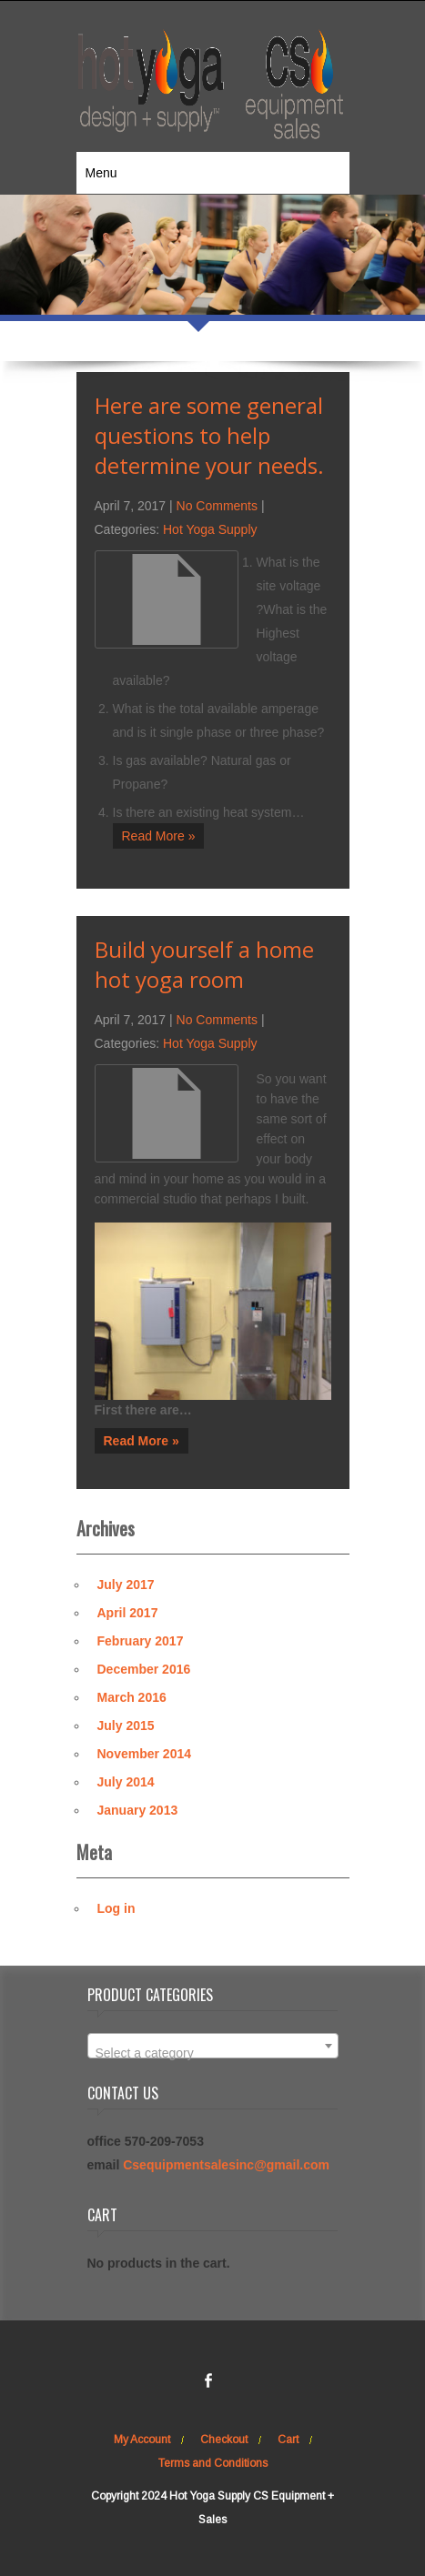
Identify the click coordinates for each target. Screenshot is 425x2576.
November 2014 (144, 1753)
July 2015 (126, 1725)
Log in (116, 1908)
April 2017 (127, 1612)
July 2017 (126, 1584)
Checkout (224, 2439)
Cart (288, 2439)
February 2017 (140, 1641)
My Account (142, 2439)
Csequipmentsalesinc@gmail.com (226, 2165)
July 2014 (126, 1782)
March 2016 (132, 1697)
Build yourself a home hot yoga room (204, 964)
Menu (101, 173)
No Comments (217, 505)
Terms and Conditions (213, 2463)
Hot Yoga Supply (210, 529)
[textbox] (213, 2053)
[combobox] (213, 2045)
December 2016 (144, 1669)
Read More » (159, 836)
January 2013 (137, 1810)
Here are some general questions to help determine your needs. (209, 435)
